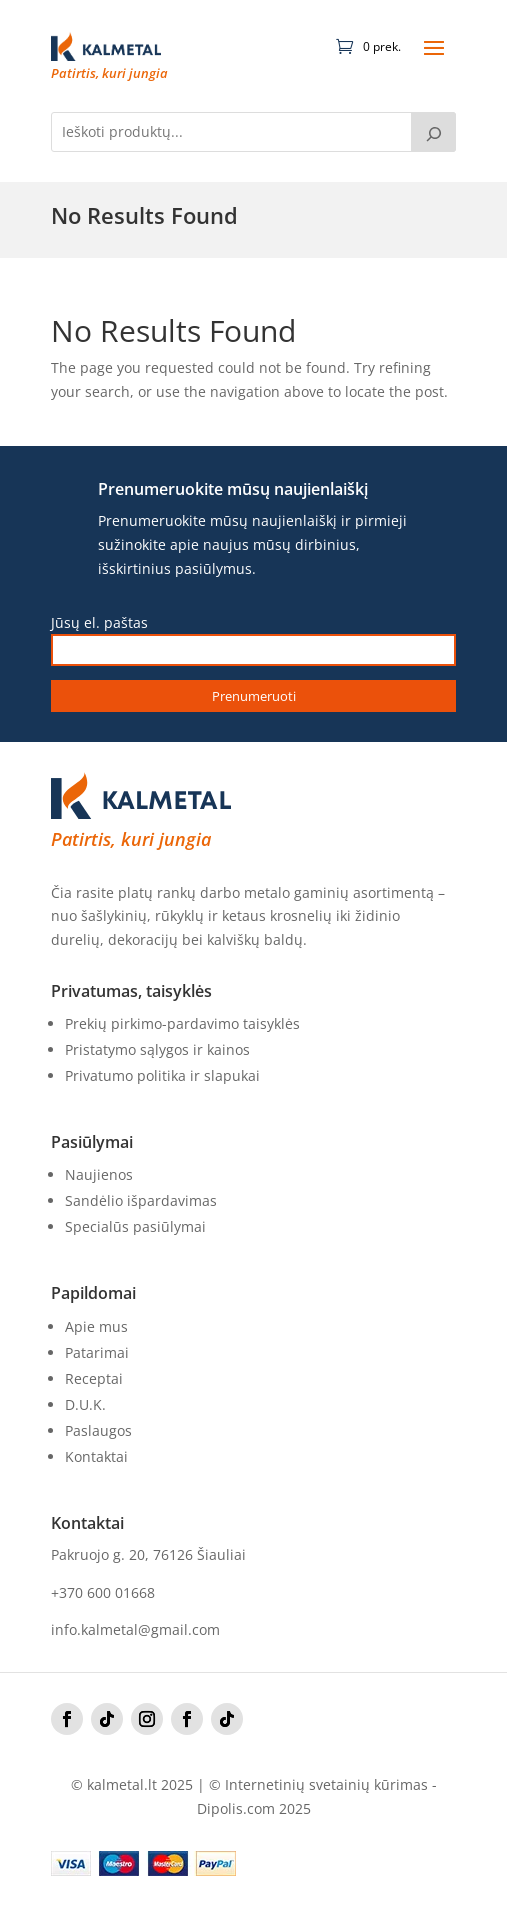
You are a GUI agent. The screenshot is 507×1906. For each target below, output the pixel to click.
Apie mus (96, 1326)
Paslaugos (98, 1430)
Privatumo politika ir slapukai (162, 1075)
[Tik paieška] (434, 132)
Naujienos (99, 1174)
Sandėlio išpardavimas (141, 1200)
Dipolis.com (236, 1808)
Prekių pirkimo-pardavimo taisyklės (182, 1023)
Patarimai (97, 1352)
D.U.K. (85, 1404)
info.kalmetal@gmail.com (135, 1629)
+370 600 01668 (103, 1592)
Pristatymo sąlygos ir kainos (157, 1049)
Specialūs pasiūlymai (135, 1226)
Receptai (94, 1378)
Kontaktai (96, 1456)
